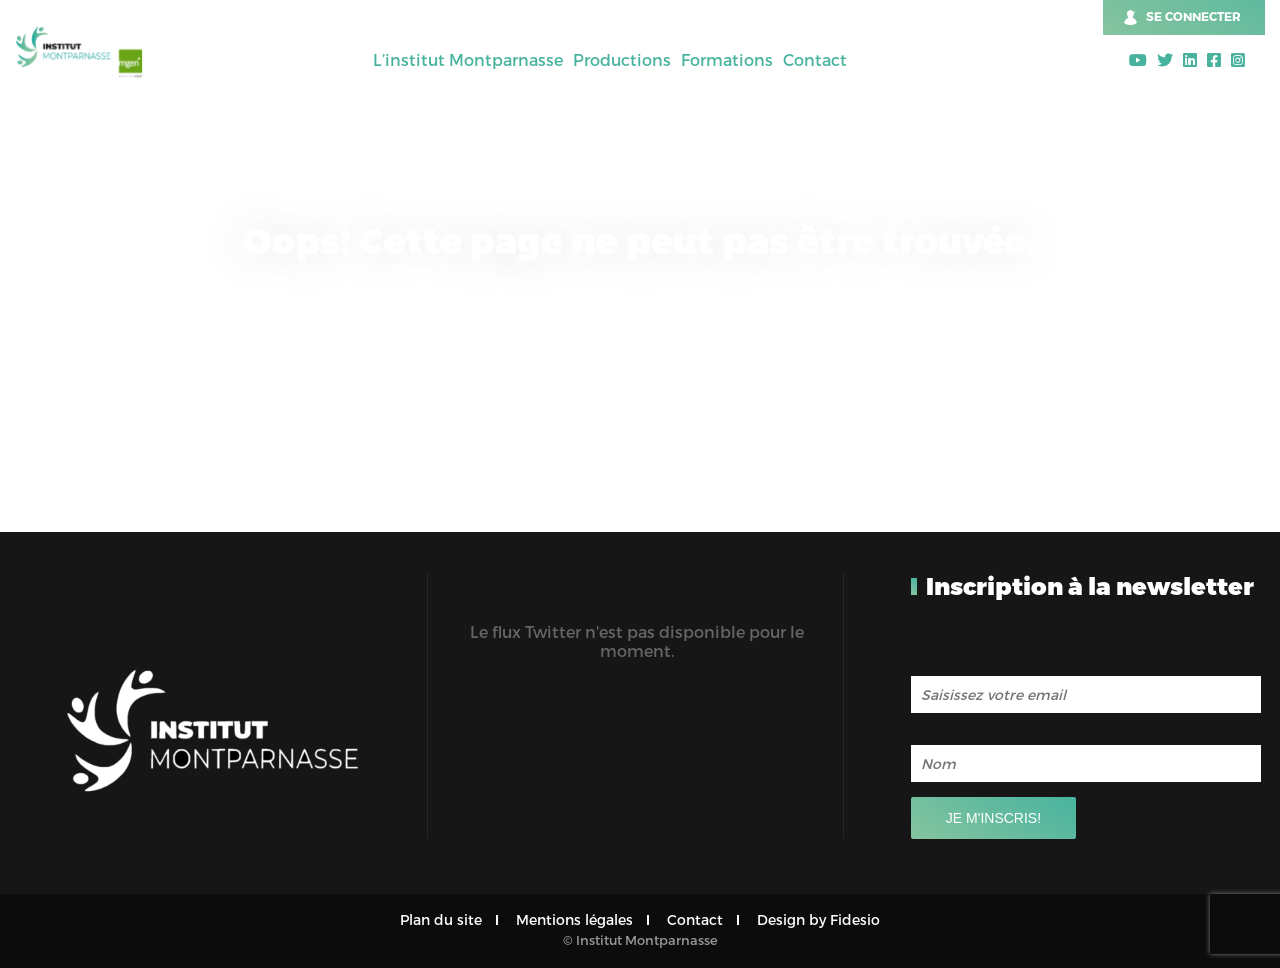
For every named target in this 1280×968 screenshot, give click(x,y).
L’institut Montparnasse (468, 59)
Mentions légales (574, 919)
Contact (815, 59)
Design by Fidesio (818, 919)
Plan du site (441, 919)
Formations (727, 59)
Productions (622, 59)
